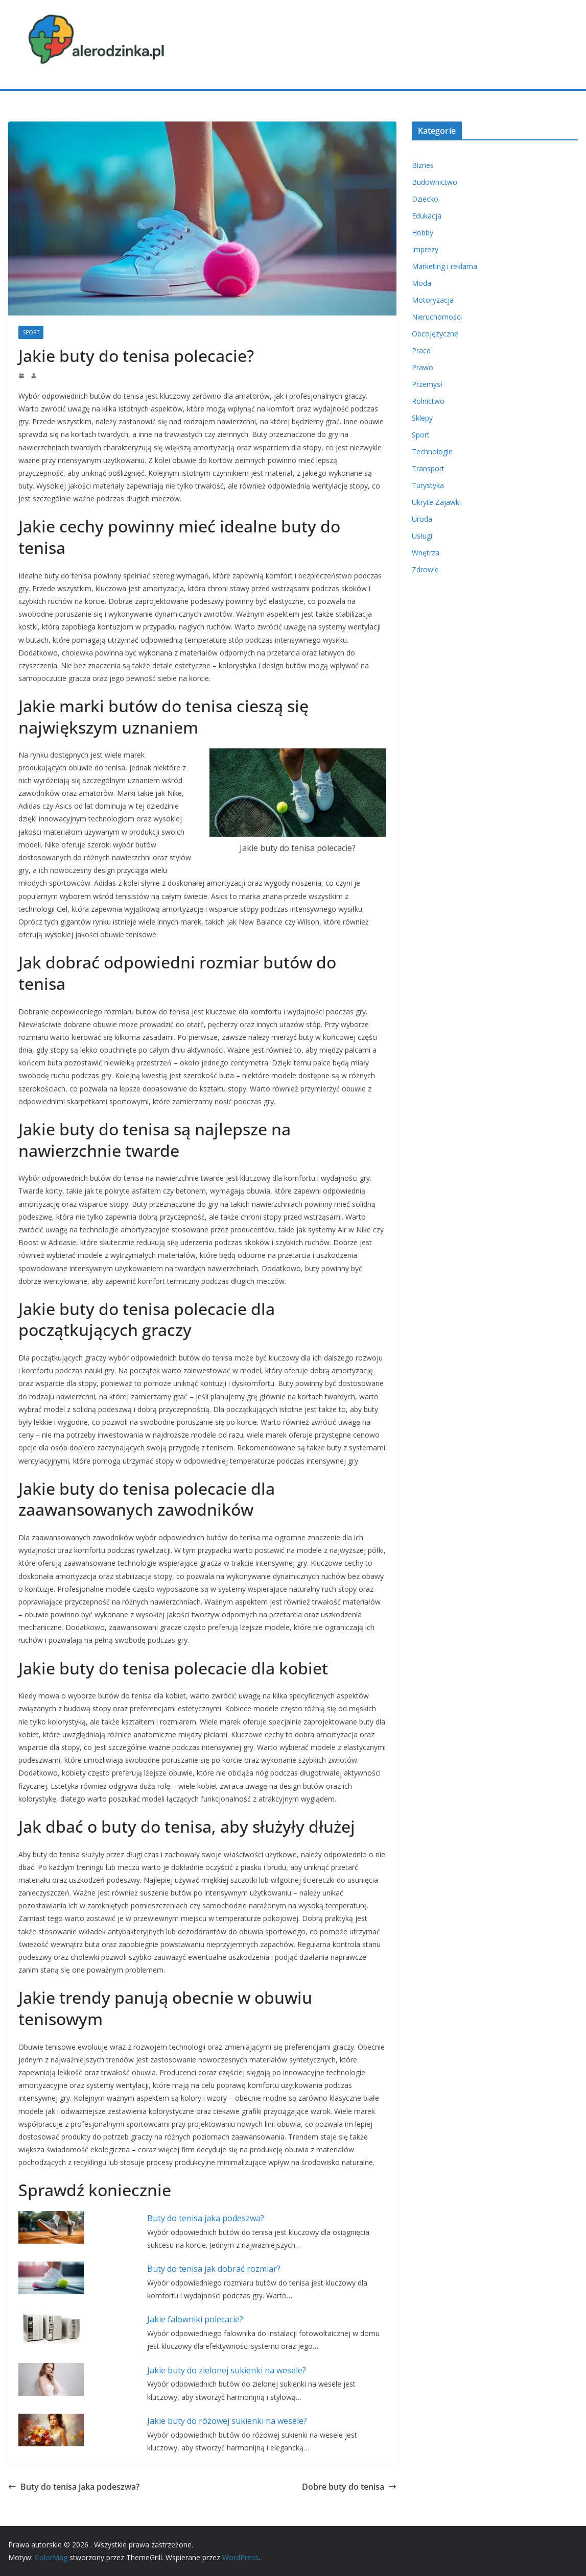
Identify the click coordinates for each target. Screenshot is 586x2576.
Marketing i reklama (444, 266)
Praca (421, 350)
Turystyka (428, 485)
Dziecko (425, 199)
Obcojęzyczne (435, 333)
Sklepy (422, 418)
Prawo (422, 367)
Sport (30, 332)
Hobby (422, 232)
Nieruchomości (437, 317)
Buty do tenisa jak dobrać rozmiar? (213, 2268)
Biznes (423, 165)
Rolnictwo (428, 401)
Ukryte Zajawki (436, 502)
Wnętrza (425, 552)
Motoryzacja (433, 300)
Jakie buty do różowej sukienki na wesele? (227, 2420)
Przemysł (427, 384)
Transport (428, 468)
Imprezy (425, 249)
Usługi (422, 536)
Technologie (432, 451)
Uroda (422, 519)
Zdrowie (425, 569)
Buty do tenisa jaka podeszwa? (205, 2218)
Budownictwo (434, 182)
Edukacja (426, 216)
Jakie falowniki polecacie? (195, 2319)
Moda (421, 283)
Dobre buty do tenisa (349, 2486)
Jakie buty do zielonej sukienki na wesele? (226, 2370)
